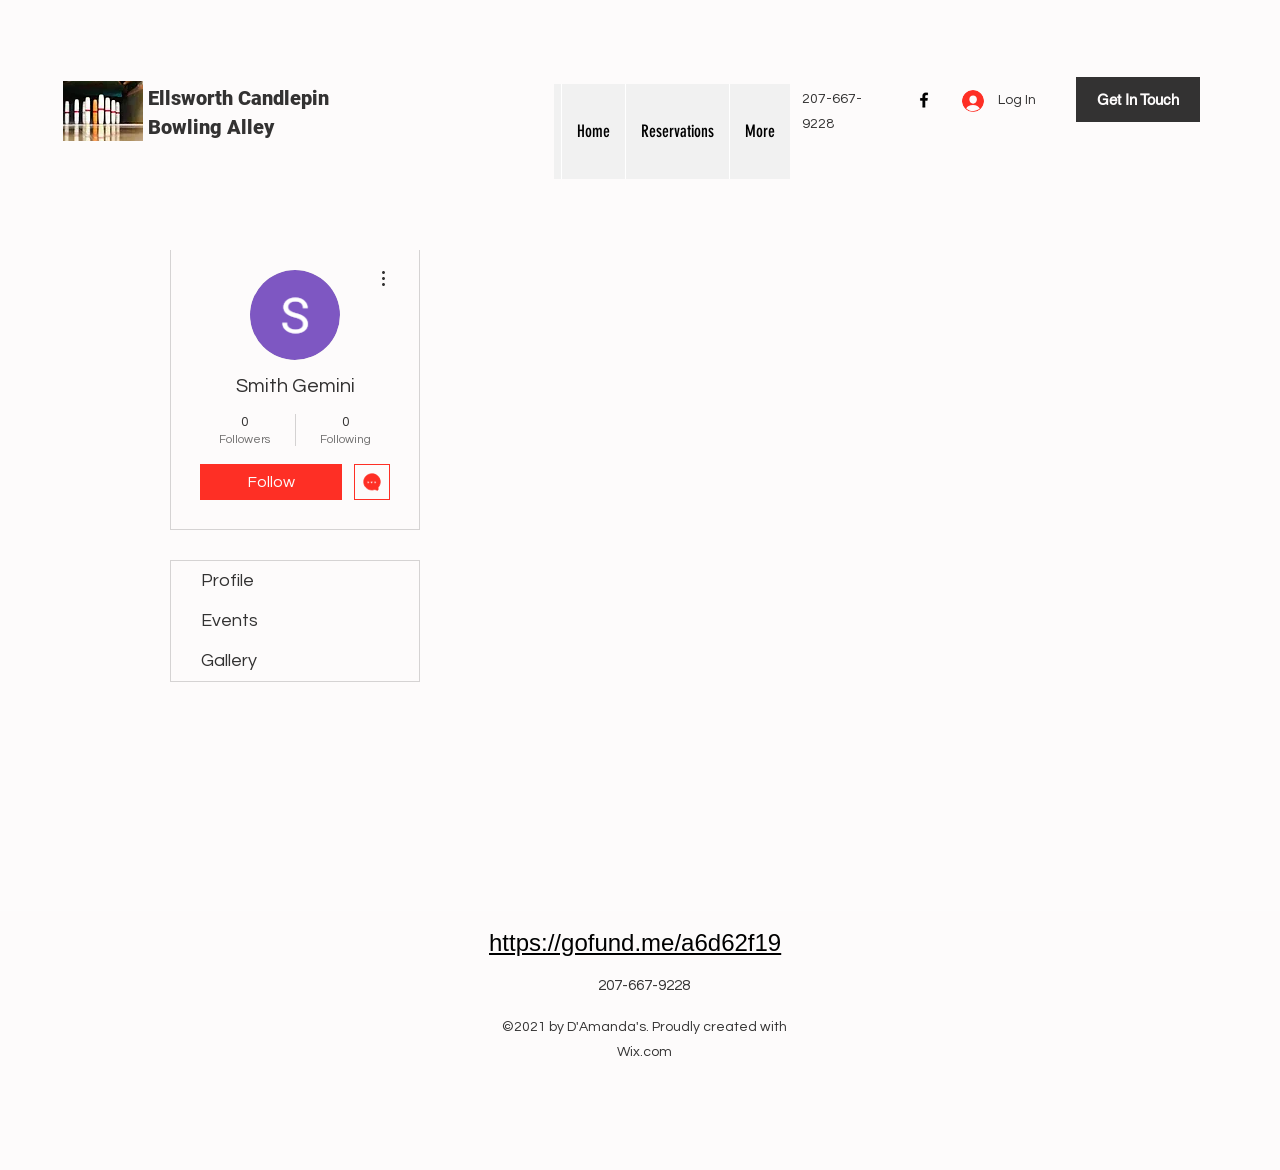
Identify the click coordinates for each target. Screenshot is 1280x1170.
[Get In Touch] (1138, 99)
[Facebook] (924, 100)
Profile (227, 580)
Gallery (229, 660)
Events (229, 620)
